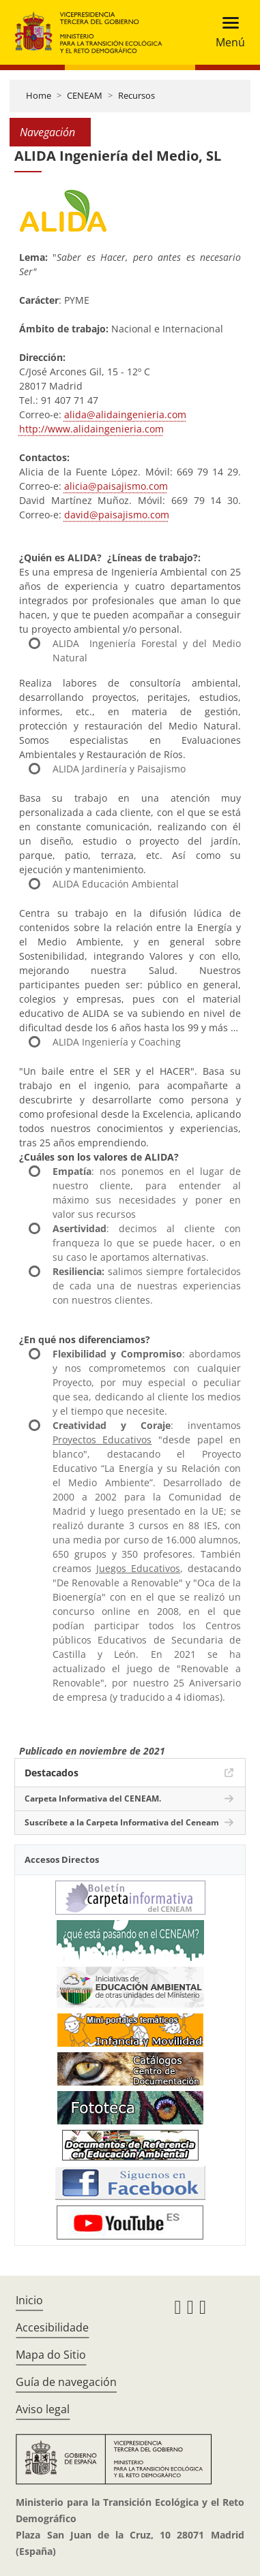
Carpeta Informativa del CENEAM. (93, 1798)
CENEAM (84, 95)
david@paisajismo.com (116, 514)
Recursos (136, 95)
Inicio (29, 2300)
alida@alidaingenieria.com (125, 414)
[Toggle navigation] (226, 32)
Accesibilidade (52, 2327)
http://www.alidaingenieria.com (91, 428)
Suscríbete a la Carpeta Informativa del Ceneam (122, 1822)
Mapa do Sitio (51, 2354)
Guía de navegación (66, 2381)
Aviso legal (43, 2409)
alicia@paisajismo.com (116, 486)
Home (38, 95)
